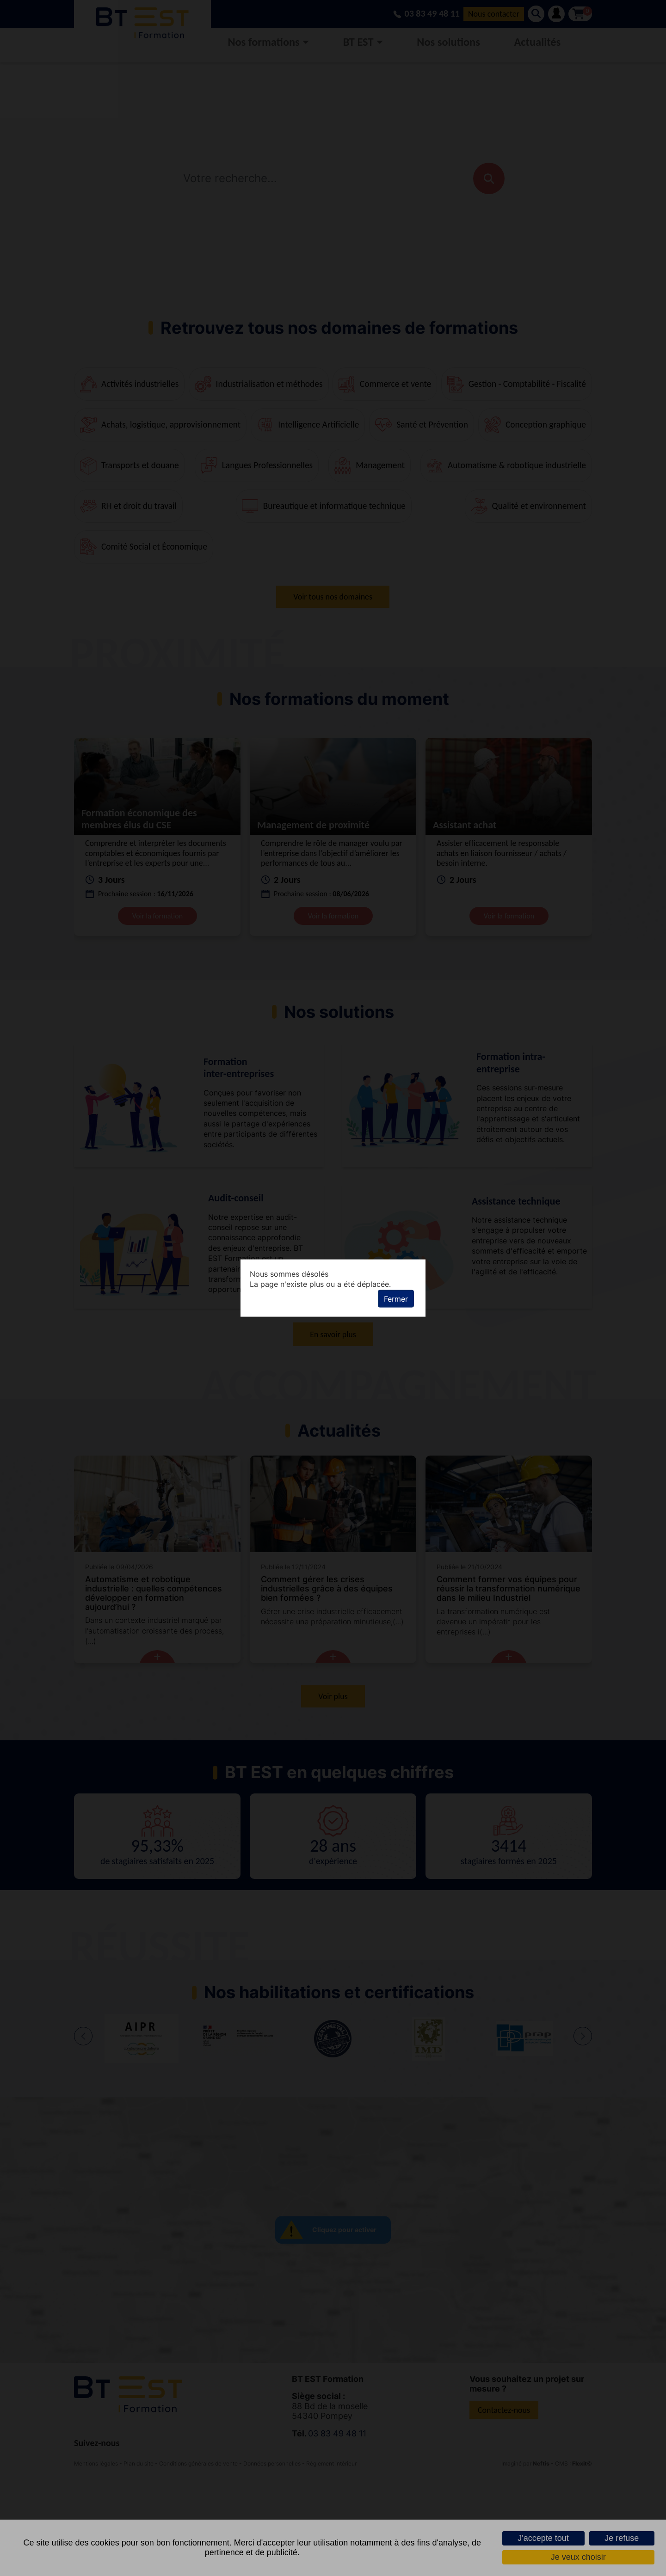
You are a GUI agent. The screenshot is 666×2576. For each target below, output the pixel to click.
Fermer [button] (396, 1298)
